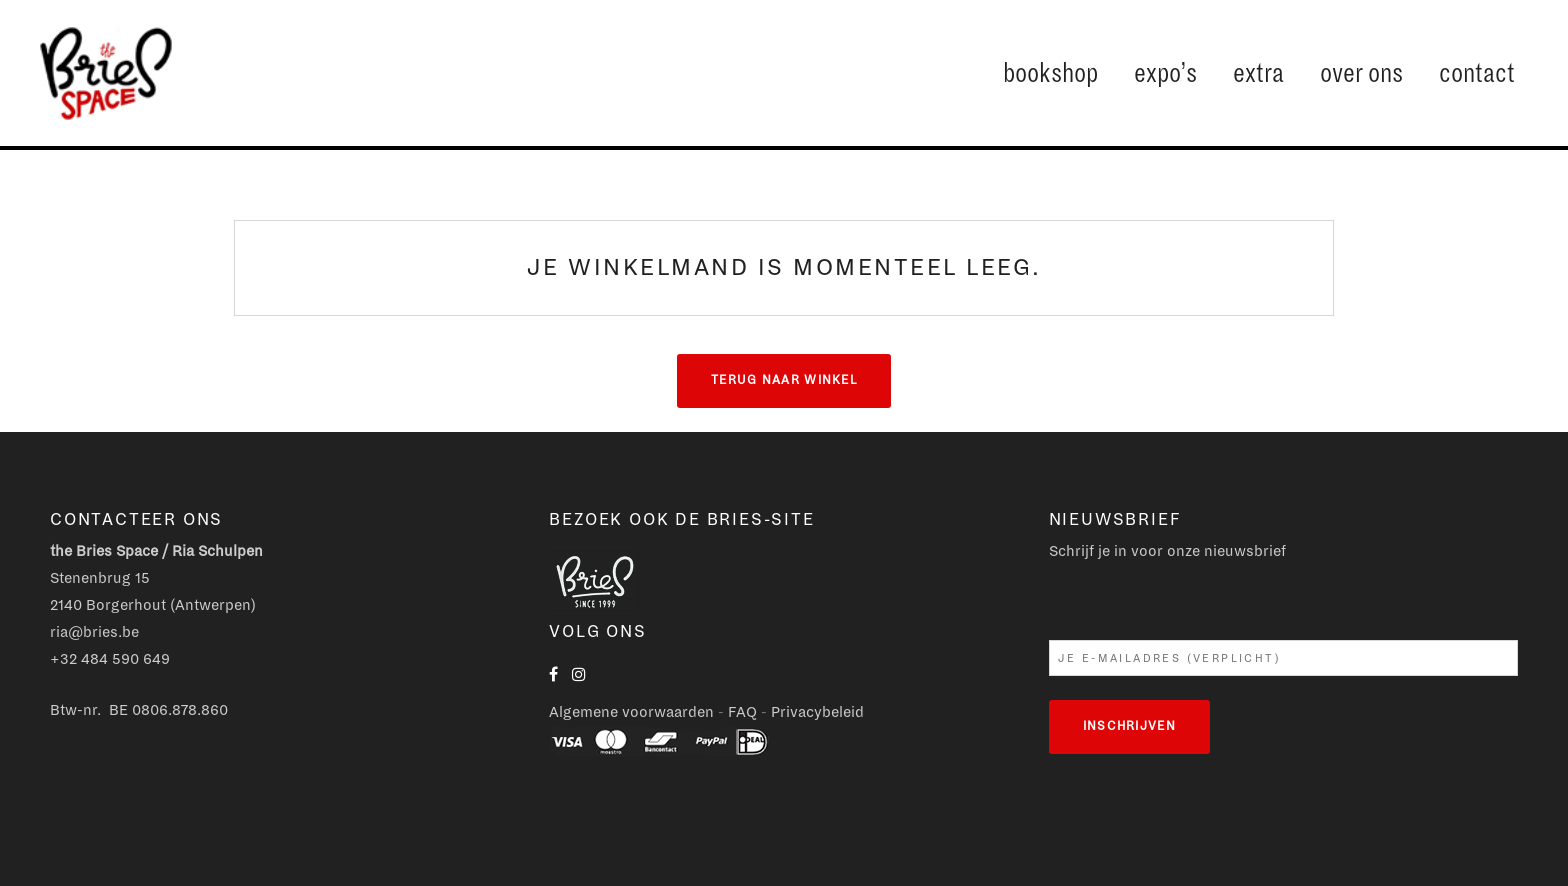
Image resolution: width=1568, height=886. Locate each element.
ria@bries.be (94, 632)
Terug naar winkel (784, 380)
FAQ (742, 712)
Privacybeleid (817, 712)
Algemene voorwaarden (631, 712)
